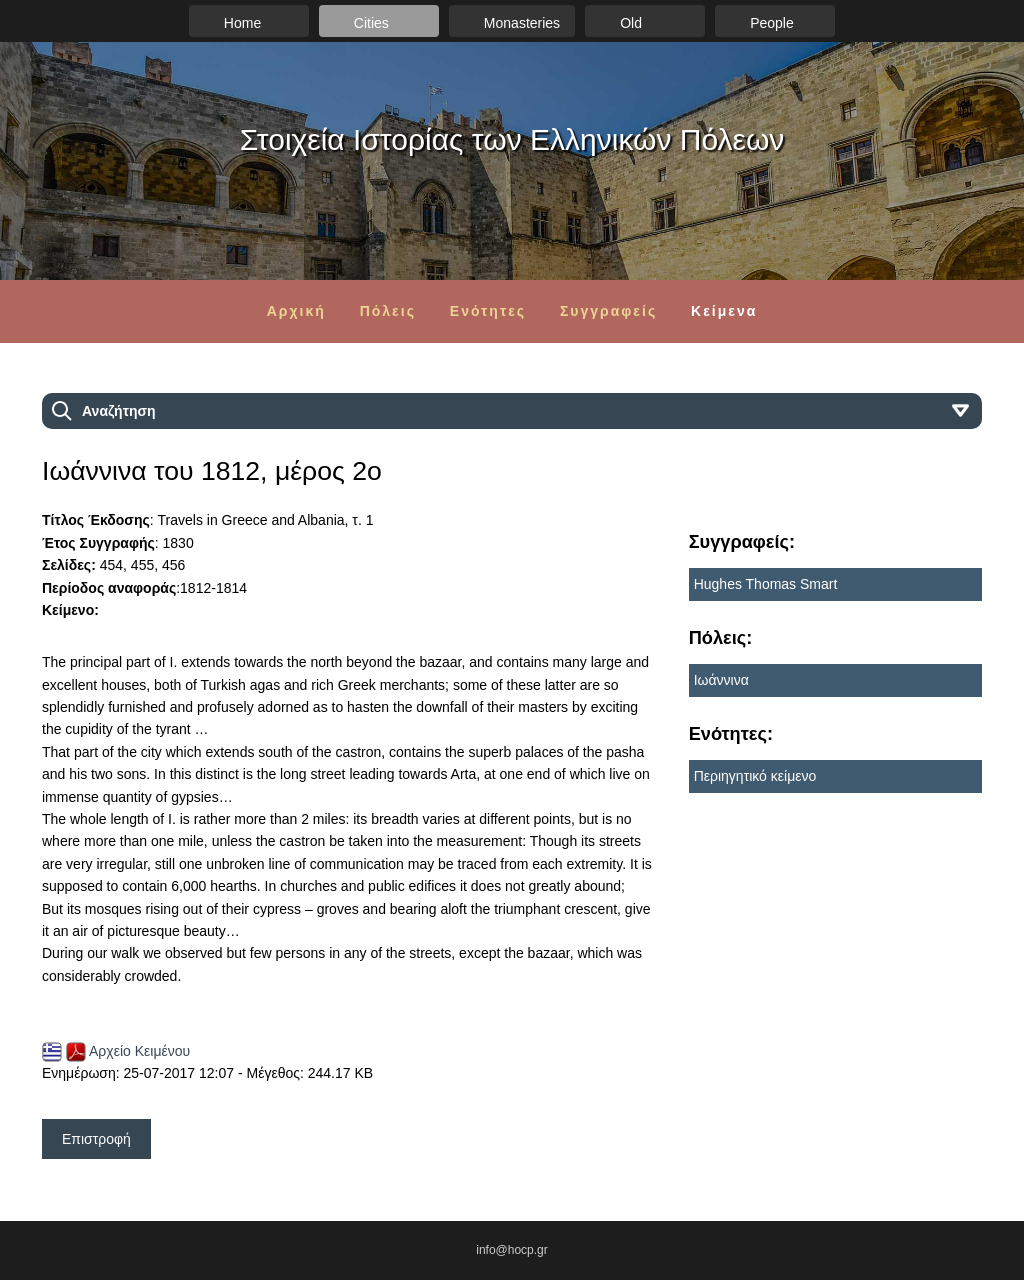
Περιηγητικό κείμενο (755, 776)
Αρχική (296, 311)
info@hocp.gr (512, 1250)
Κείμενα (724, 311)
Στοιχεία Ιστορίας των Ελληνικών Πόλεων (512, 139)
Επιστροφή (96, 1139)
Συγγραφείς (608, 311)
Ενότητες (488, 311)
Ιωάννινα (721, 680)
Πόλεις (388, 311)
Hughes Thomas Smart (766, 584)
